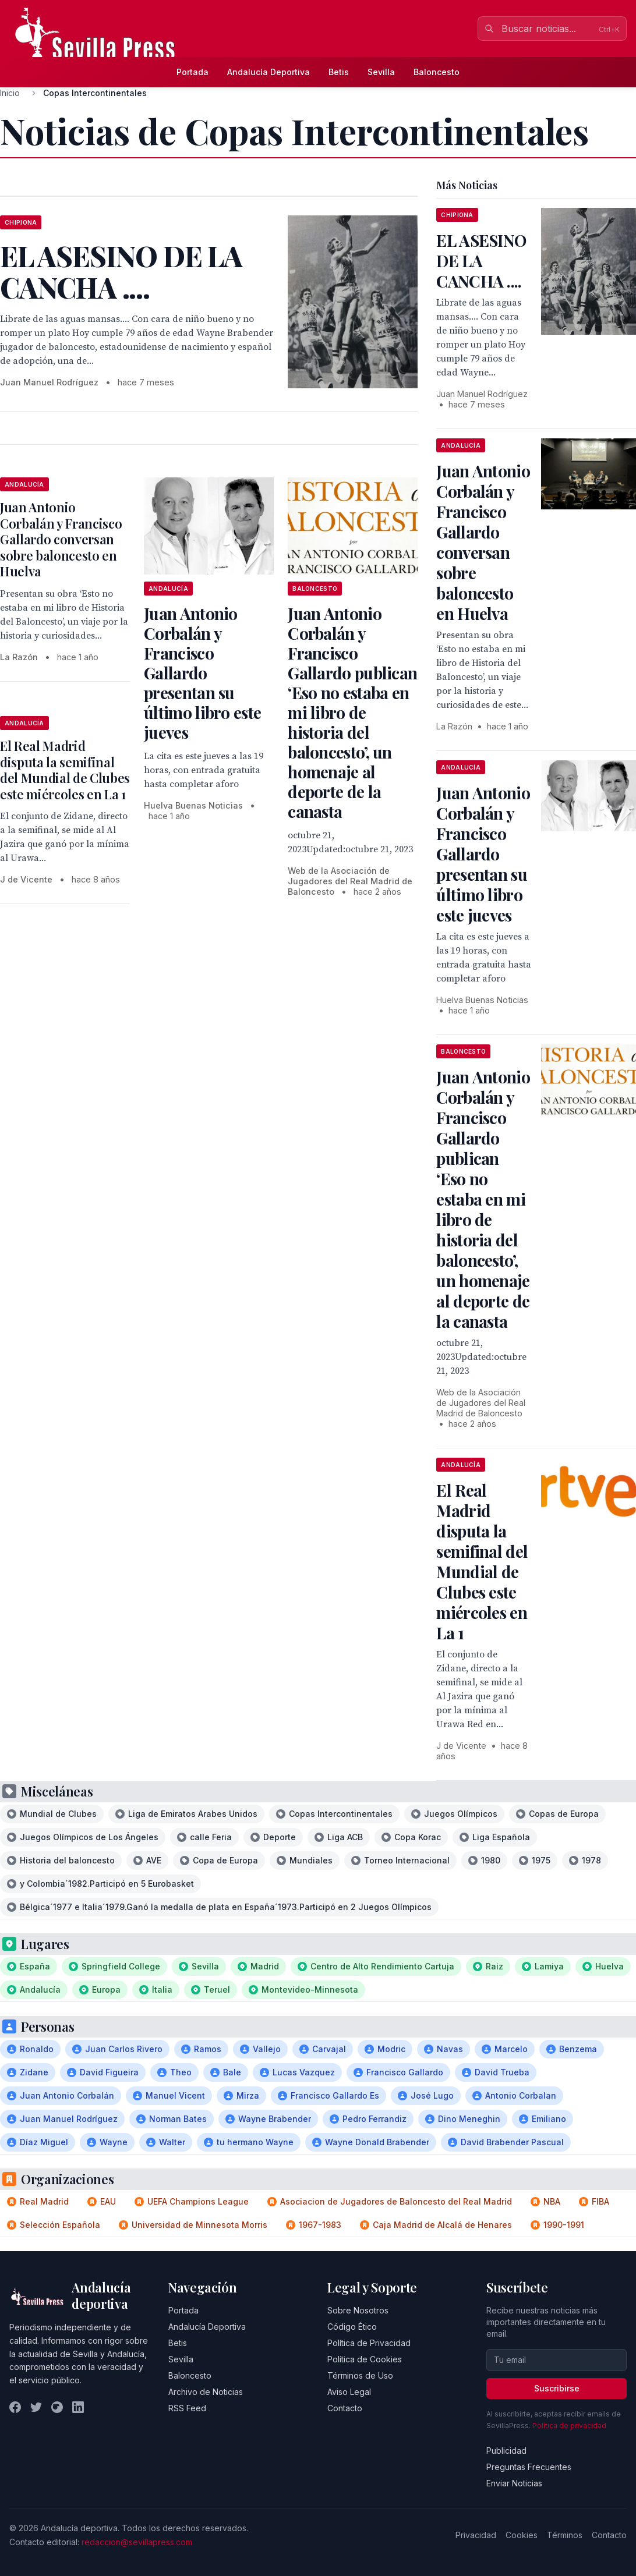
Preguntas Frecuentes (528, 2467)
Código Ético (352, 2326)
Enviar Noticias (514, 2483)
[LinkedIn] (78, 2407)
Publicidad (506, 2450)
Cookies (522, 2535)
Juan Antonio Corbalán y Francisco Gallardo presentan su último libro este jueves (202, 673)
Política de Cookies (364, 2359)
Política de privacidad (569, 2425)
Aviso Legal (349, 2392)
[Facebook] (15, 2407)
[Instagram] (57, 2407)
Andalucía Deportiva (268, 72)
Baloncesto (437, 72)
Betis (338, 72)
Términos (564, 2535)
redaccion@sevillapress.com (137, 2542)
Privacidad (475, 2535)
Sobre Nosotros (357, 2310)
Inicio (10, 93)
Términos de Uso (360, 2375)
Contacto (344, 2408)
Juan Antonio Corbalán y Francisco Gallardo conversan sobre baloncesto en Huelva (61, 539)
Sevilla (381, 72)
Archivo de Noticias (205, 2392)
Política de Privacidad (369, 2343)
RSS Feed (187, 2408)
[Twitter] (36, 2407)
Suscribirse (557, 2388)
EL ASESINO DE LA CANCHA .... (481, 260)
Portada (192, 72)
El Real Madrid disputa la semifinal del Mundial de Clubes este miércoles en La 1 (65, 770)
